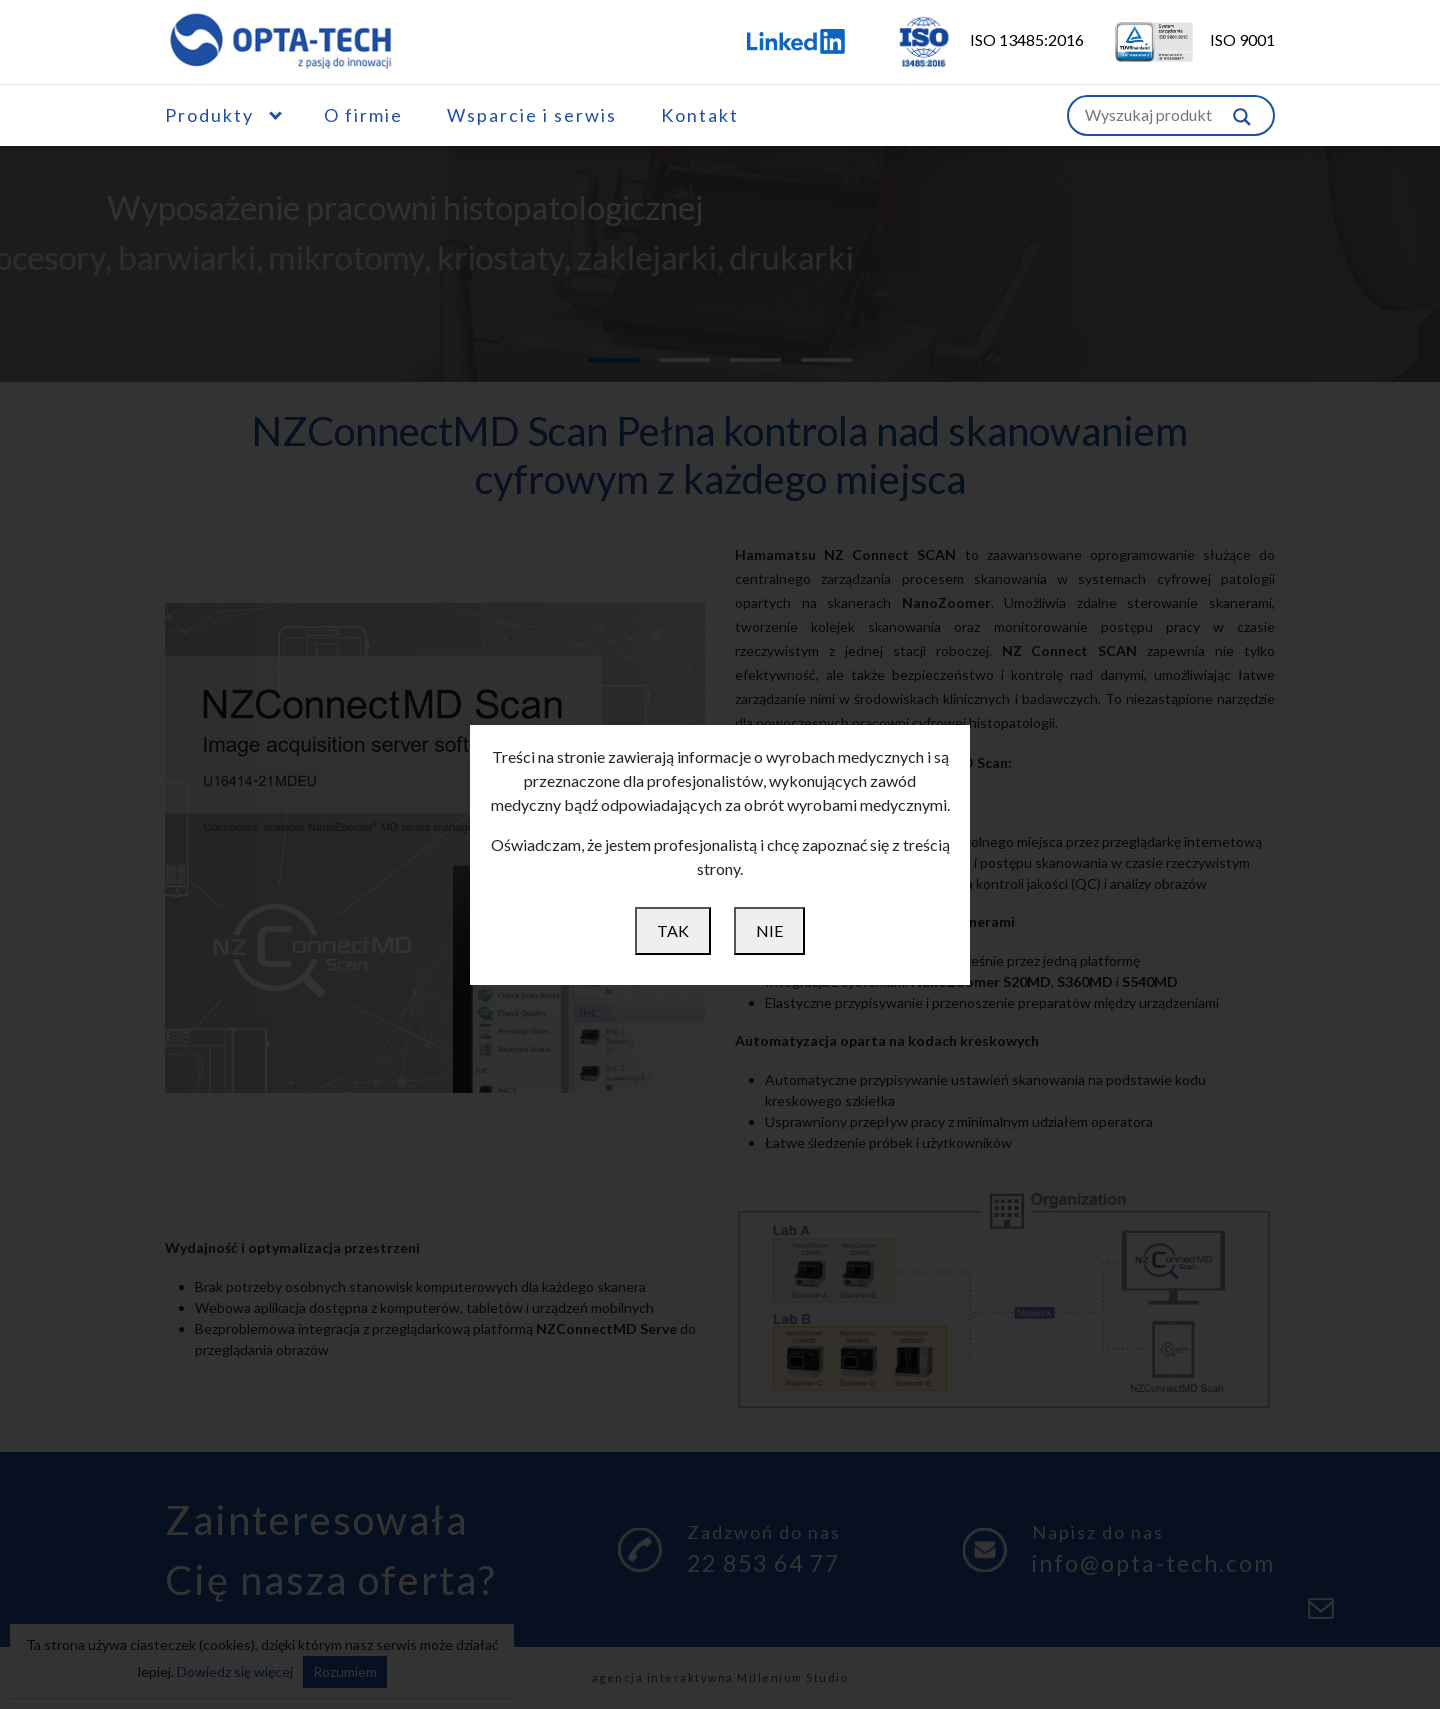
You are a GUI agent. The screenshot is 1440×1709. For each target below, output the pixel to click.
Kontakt (700, 115)
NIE (769, 930)
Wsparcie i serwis (532, 115)
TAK (673, 930)
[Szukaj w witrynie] (1242, 115)
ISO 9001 (1181, 39)
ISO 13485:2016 (977, 39)
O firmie (363, 115)
